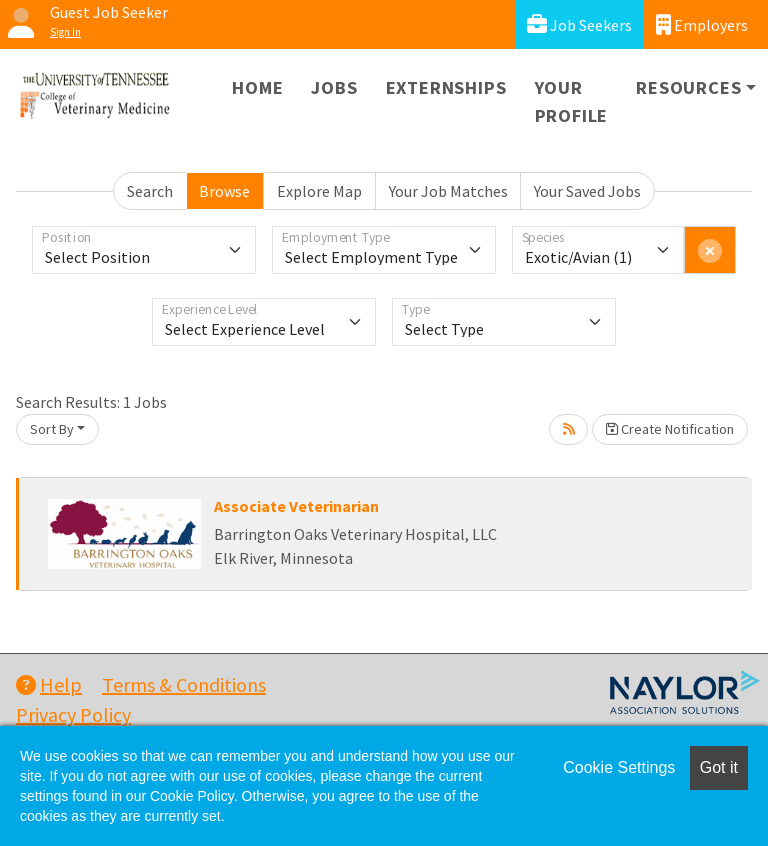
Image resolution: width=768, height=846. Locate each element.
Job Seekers (579, 24)
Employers (702, 24)
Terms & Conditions (184, 684)
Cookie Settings (619, 767)
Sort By (52, 429)
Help (49, 684)
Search (150, 191)
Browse (224, 191)
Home (257, 87)
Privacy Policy (73, 714)
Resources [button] (688, 87)
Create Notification (670, 429)
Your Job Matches (448, 191)
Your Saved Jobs (587, 191)
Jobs (334, 87)
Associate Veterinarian (296, 506)
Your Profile (572, 101)
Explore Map (319, 191)
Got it (719, 767)
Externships (446, 87)
